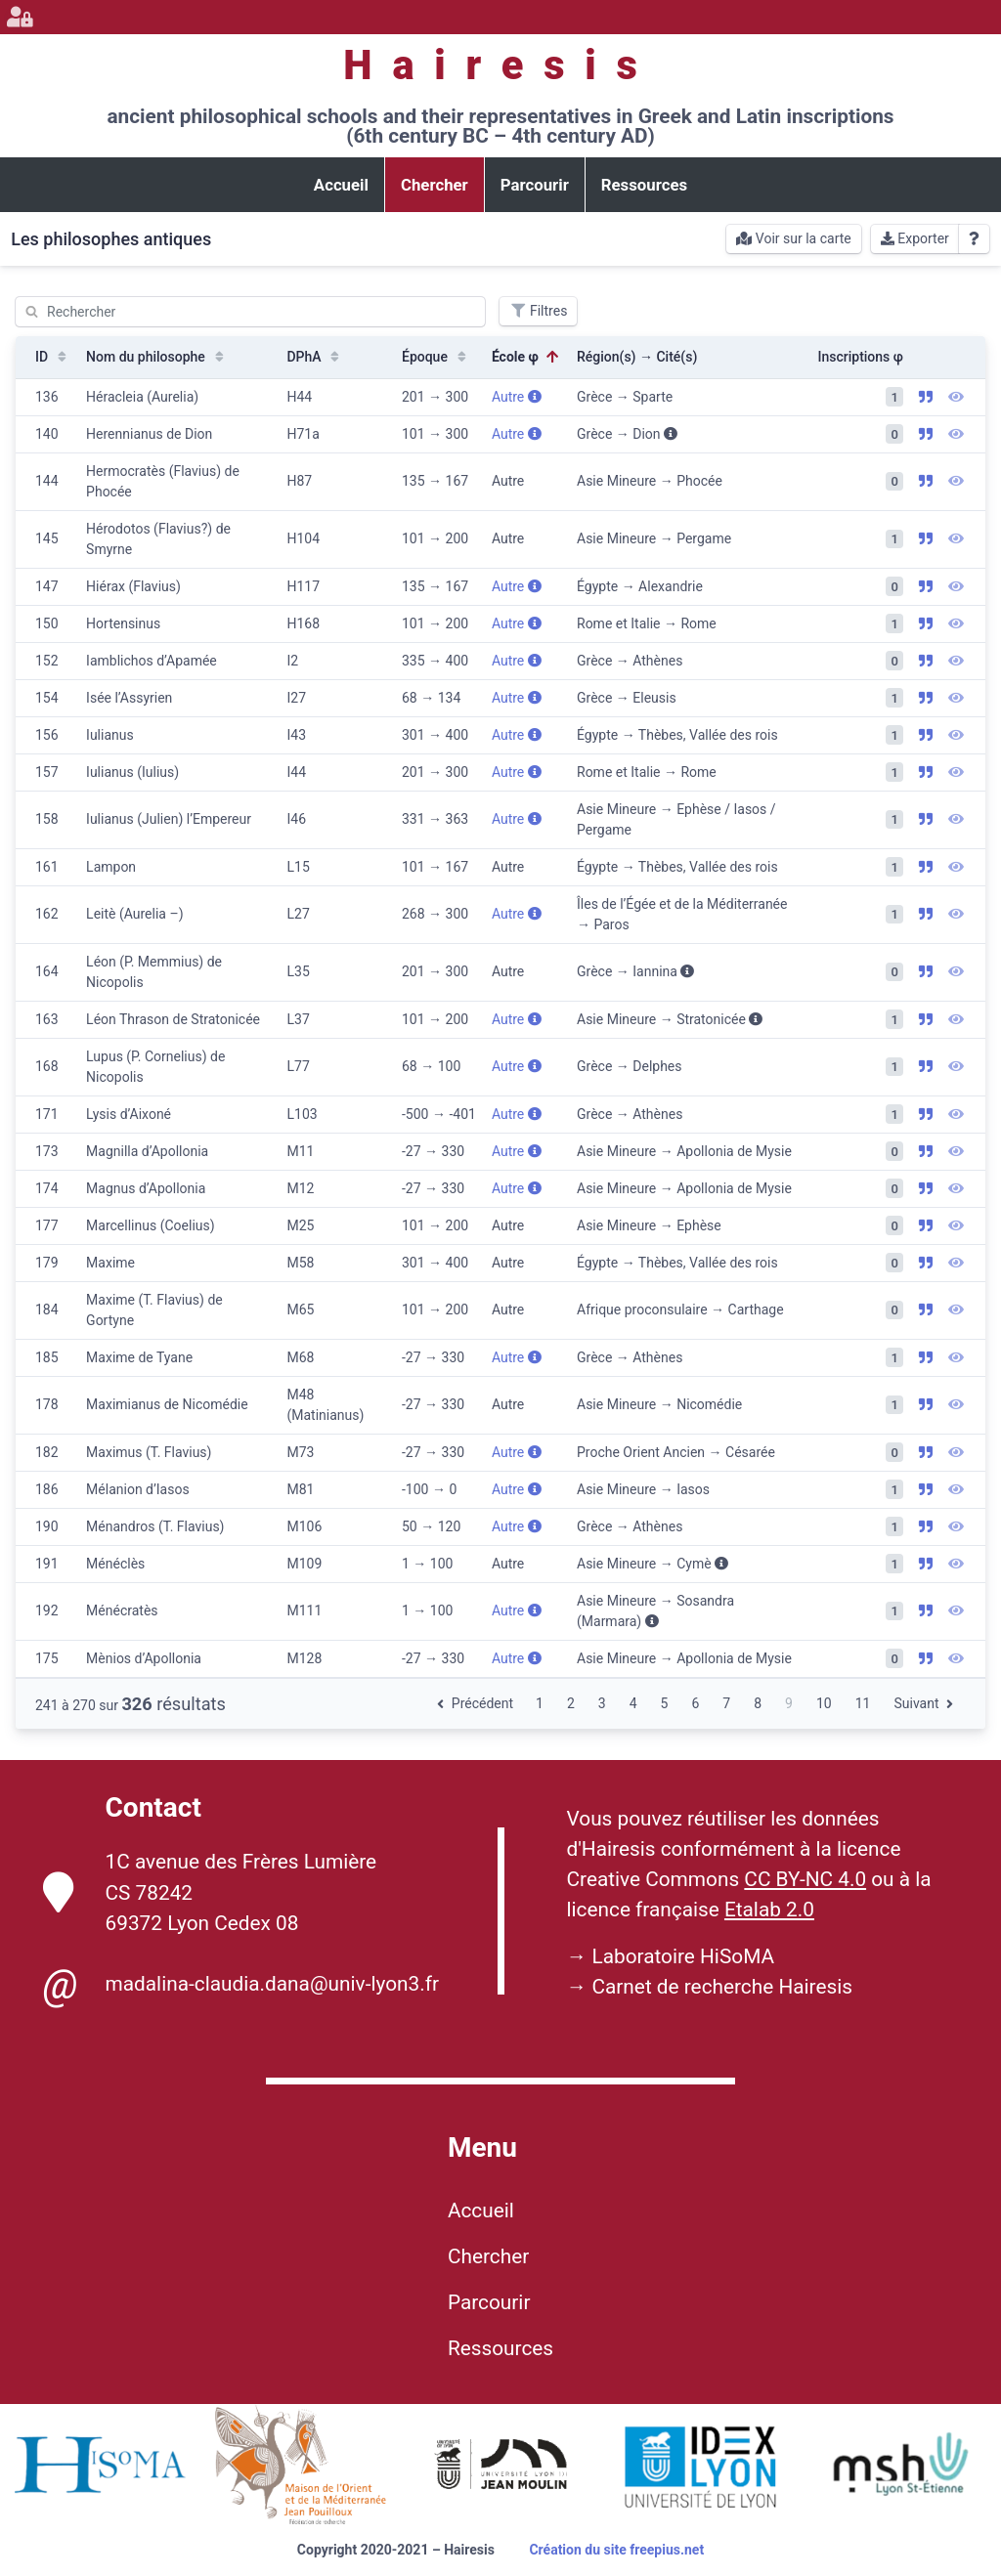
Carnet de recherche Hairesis (721, 1986)
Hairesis (500, 65)
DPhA (314, 357)
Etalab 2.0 (769, 1909)
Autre (517, 397)
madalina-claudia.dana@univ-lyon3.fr (241, 1984)
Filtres (538, 311)
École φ (526, 357)
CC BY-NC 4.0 (805, 1879)
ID (52, 357)
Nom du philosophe (157, 357)
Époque (436, 357)
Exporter (915, 238)
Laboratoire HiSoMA (682, 1956)
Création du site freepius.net (616, 2549)
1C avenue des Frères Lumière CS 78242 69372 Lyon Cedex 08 (210, 1892)
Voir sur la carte (793, 238)
